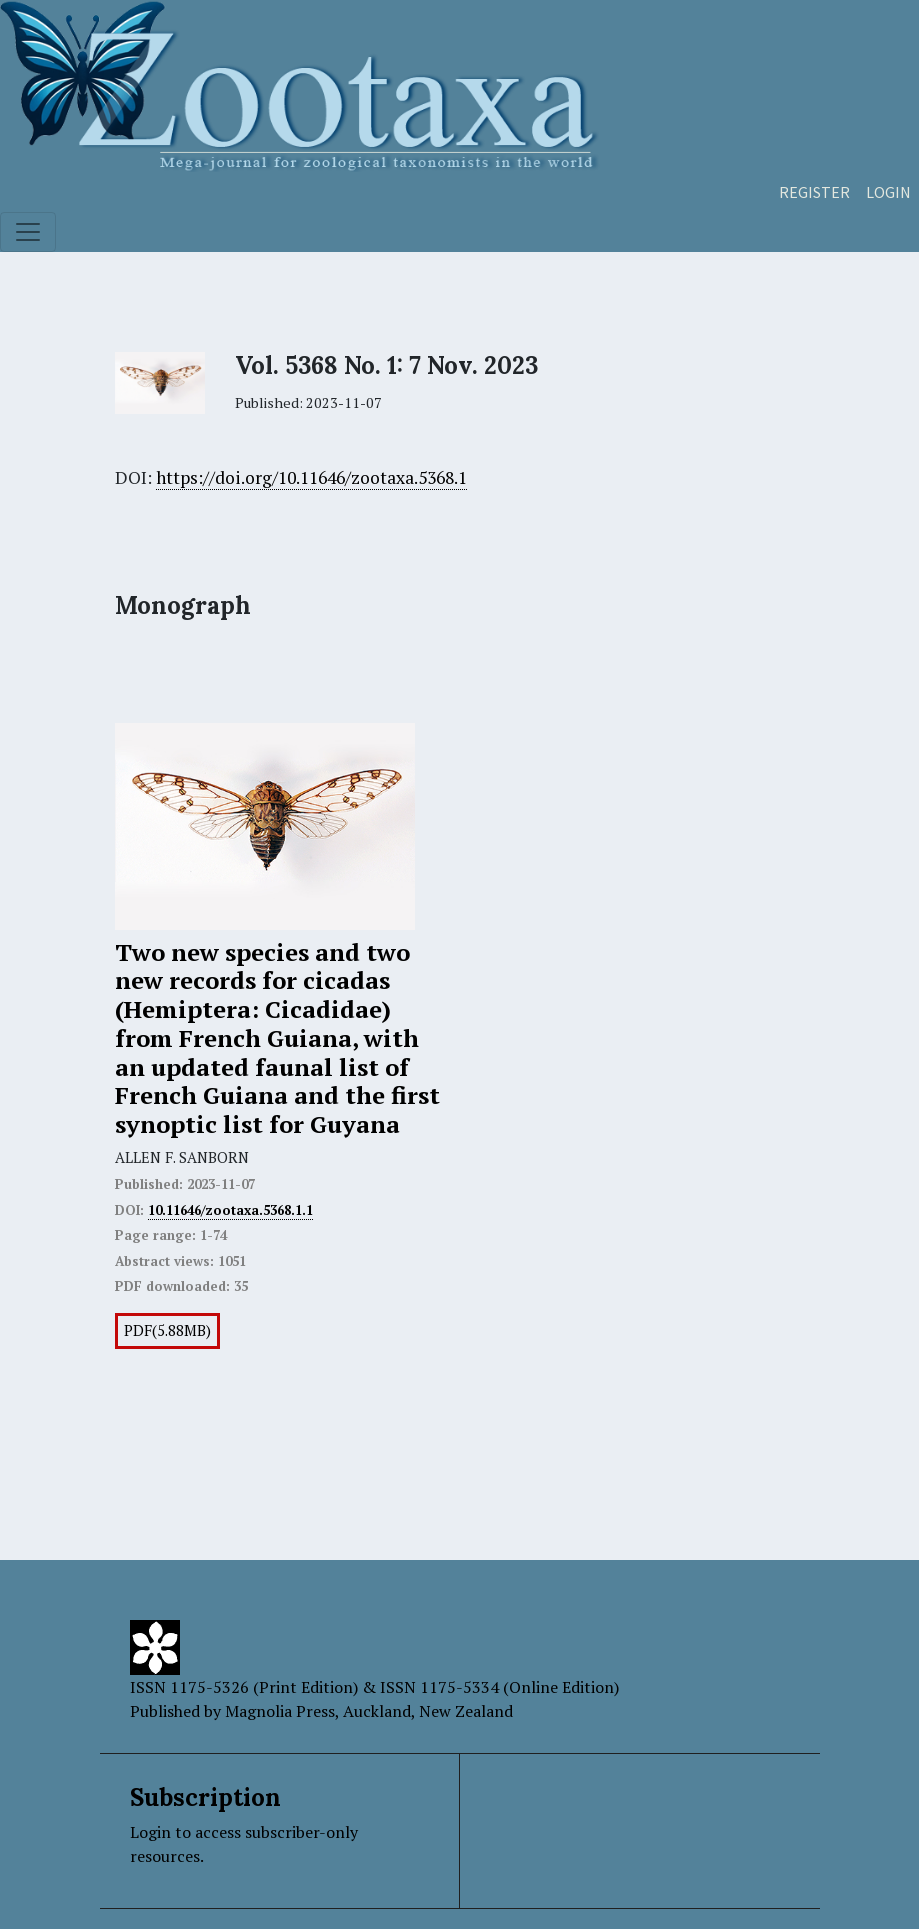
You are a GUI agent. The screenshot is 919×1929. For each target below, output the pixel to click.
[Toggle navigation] (28, 232)
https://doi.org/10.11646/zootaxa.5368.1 (311, 477)
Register (814, 192)
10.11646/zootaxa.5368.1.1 (230, 1210)
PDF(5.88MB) (167, 1330)
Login (888, 192)
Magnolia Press (280, 1711)
